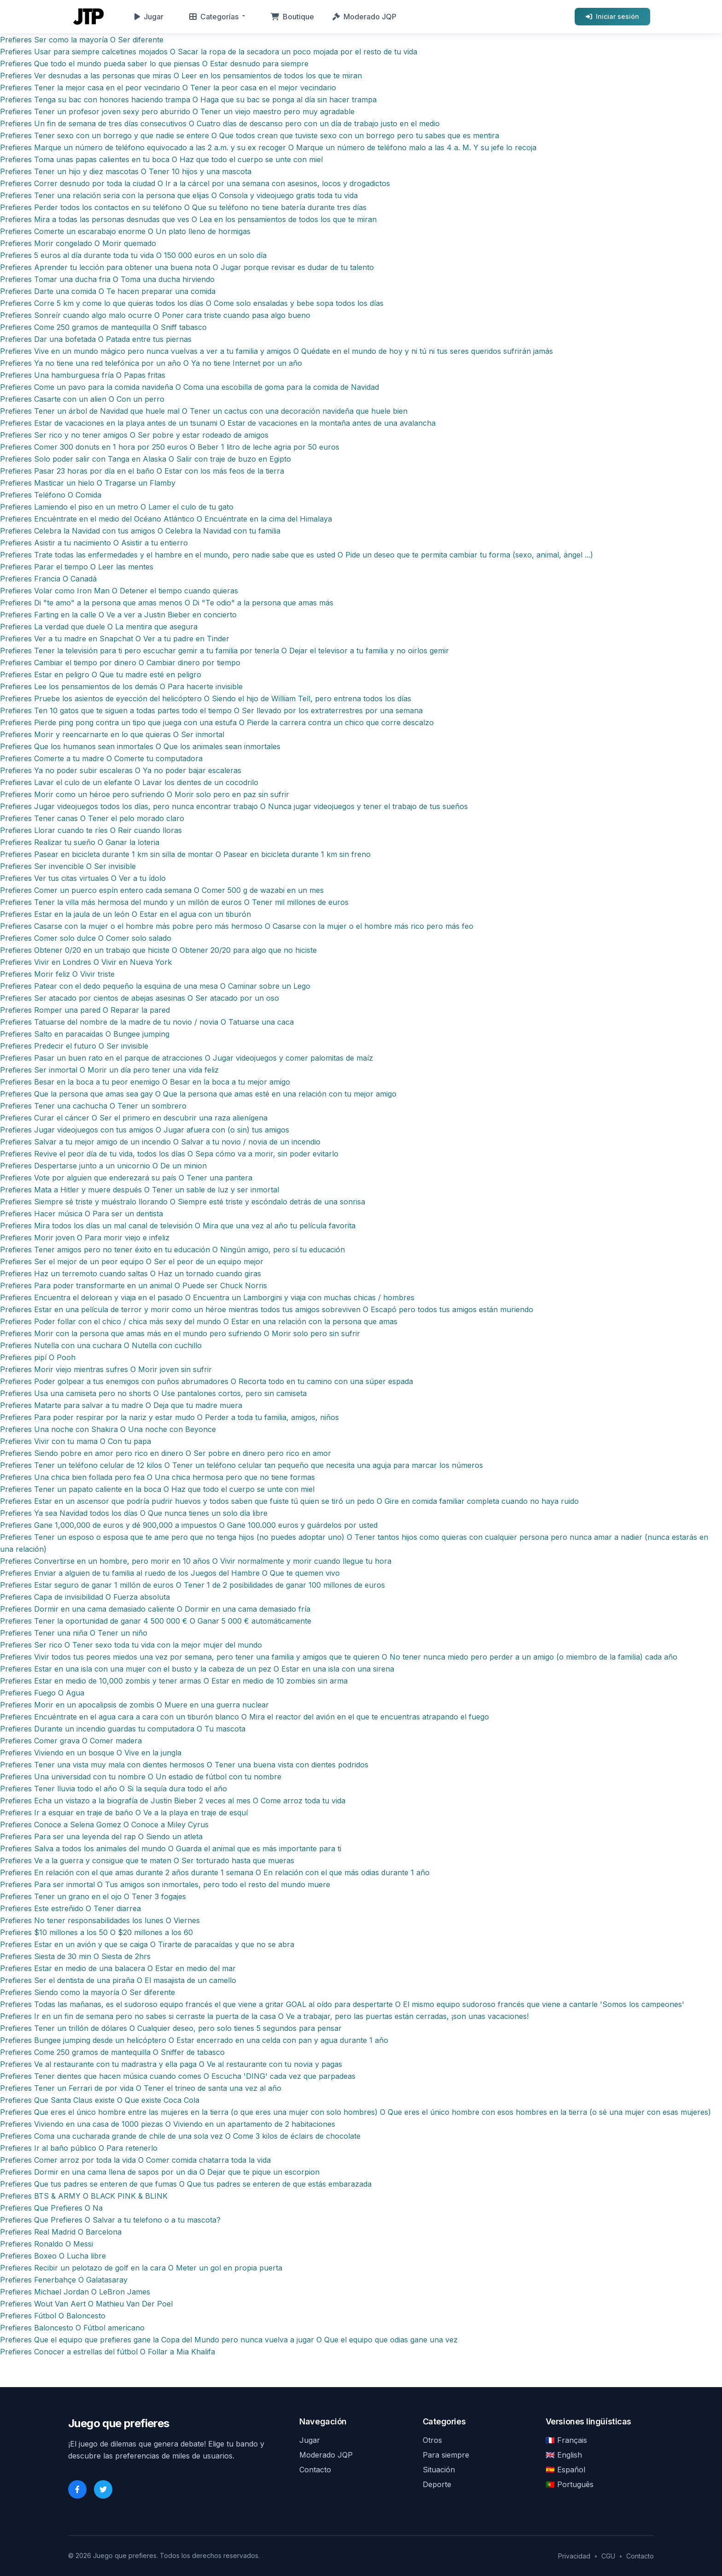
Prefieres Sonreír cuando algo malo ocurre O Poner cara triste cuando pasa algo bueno (155, 315)
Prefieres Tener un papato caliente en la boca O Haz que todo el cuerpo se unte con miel (157, 1489)
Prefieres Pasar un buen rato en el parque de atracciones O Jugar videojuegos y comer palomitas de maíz (186, 1057)
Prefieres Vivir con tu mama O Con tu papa (75, 1441)
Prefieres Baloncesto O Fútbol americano (72, 2327)
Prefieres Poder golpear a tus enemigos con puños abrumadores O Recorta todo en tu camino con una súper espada (206, 1381)
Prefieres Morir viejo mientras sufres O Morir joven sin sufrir (106, 1369)
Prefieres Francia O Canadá (48, 578)
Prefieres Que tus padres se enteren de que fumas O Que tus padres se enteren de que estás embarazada (186, 2184)
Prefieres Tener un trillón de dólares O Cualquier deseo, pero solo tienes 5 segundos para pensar (171, 2028)
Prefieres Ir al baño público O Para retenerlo (78, 2148)
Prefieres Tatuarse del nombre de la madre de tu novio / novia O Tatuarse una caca (147, 1022)
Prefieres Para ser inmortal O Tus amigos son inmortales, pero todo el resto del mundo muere (165, 1884)
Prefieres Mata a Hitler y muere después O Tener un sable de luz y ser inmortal (139, 1189)
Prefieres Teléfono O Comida (50, 494)
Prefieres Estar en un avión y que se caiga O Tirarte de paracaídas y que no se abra (147, 1944)
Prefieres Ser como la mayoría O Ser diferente (81, 39)
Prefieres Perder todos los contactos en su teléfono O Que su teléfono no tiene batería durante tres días (183, 207)
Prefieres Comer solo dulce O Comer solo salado (85, 938)
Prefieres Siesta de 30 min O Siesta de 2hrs (75, 1956)
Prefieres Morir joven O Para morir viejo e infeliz (84, 1237)
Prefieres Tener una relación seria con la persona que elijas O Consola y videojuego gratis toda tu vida (179, 195)
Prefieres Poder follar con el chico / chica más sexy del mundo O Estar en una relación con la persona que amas (198, 1321)
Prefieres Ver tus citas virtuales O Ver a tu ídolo (83, 878)
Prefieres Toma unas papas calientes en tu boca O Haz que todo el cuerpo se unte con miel (161, 159)
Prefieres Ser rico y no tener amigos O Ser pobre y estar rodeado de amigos (134, 435)
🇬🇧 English (564, 2454)
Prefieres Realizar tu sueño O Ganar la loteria (79, 842)
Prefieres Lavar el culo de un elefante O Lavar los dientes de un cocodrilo (129, 782)
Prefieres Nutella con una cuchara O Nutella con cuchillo (101, 1345)
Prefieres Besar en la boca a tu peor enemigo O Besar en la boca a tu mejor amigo (145, 1081)
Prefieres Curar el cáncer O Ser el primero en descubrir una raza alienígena (134, 1117)
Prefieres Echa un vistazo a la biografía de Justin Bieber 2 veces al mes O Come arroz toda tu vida (172, 1800)
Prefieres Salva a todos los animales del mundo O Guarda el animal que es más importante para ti (170, 1848)
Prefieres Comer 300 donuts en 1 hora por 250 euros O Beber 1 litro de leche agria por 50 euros (169, 447)
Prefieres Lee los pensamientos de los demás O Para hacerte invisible (121, 686)
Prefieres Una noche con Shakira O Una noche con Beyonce (108, 1429)
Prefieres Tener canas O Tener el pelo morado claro (92, 818)
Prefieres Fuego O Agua (42, 1692)
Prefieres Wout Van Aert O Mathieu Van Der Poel (86, 2303)
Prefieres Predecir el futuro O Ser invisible (74, 1045)
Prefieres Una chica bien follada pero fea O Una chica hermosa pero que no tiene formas (157, 1477)
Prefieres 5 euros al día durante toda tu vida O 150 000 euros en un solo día (133, 255)
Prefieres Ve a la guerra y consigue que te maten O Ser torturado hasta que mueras (147, 1860)
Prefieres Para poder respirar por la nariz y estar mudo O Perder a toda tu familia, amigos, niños (169, 1417)
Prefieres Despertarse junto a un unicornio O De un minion (103, 1165)
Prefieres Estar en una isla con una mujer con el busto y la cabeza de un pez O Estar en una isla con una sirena (197, 1668)
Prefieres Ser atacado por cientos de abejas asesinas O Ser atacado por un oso (139, 998)
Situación (439, 2469)
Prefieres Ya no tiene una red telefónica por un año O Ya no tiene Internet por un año (151, 363)
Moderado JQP (364, 16)
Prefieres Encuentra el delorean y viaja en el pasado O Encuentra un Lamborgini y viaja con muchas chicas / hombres (207, 1297)
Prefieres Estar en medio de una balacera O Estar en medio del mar (118, 1968)
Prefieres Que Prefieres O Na (51, 2207)
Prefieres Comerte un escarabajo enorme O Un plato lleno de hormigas (125, 231)
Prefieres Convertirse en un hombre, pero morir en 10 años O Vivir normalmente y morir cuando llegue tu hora (195, 1561)
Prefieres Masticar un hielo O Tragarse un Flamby (87, 482)
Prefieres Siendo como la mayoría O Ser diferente (87, 1992)
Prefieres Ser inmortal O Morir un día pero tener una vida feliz (109, 1069)
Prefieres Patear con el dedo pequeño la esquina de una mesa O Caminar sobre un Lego (155, 986)
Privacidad (574, 2556)
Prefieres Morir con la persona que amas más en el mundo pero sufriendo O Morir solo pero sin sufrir (180, 1333)
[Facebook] (77, 2489)
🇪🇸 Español (565, 2469)
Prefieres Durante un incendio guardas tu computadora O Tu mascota (122, 1728)
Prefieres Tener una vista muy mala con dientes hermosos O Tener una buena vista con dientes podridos (184, 1764)
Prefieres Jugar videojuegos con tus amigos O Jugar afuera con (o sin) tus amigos (144, 1129)
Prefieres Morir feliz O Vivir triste (57, 974)
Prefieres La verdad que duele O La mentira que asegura (99, 626)
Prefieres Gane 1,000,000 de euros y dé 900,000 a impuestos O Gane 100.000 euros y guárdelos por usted (189, 1525)
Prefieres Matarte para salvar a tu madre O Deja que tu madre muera (121, 1405)
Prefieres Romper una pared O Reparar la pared (85, 1010)
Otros (432, 2440)
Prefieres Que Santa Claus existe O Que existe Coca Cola (99, 2100)
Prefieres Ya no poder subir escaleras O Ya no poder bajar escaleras (120, 770)
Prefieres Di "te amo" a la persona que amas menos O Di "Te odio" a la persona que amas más (166, 602)
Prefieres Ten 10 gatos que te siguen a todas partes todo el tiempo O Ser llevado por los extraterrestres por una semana (211, 710)
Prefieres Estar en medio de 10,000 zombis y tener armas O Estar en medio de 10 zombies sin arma (174, 1680)
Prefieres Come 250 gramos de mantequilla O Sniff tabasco (103, 327)
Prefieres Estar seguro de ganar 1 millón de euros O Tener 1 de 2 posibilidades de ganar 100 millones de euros (192, 1585)
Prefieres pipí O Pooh (38, 1357)
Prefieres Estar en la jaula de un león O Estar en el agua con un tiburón (125, 914)
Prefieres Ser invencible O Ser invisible (68, 866)
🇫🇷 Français (566, 2440)
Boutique (292, 16)
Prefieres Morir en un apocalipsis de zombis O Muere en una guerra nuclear (134, 1704)
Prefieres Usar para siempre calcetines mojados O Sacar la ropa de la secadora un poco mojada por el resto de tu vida (208, 51)
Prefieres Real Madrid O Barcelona (61, 2231)
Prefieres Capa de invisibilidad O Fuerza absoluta (85, 1597)
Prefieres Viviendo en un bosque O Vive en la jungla (90, 1752)
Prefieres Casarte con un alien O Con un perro (82, 399)
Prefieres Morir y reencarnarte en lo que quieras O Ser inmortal (112, 734)
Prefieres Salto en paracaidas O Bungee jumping (84, 1034)
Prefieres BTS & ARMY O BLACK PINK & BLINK (84, 2195)
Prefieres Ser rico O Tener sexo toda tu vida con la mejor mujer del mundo (131, 1644)
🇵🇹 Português (570, 2484)
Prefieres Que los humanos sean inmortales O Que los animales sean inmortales (140, 746)
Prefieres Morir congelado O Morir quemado (78, 243)
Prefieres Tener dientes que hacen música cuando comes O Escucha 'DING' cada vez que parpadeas (177, 2076)
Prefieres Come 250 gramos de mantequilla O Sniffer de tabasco (112, 2052)
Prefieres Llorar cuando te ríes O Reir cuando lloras (91, 830)
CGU (608, 2556)
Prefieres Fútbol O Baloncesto (52, 2315)
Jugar (148, 16)
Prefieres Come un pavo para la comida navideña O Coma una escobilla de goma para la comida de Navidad (189, 387)
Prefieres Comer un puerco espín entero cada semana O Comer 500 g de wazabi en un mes (162, 890)
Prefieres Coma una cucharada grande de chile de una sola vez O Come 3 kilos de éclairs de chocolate (180, 2136)
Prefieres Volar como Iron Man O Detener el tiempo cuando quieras (119, 590)
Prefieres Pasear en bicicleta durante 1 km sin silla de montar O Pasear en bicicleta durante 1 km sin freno (185, 854)
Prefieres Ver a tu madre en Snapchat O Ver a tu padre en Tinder (114, 638)
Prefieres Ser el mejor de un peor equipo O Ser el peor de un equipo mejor (131, 1261)
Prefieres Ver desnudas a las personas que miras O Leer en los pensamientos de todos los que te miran (181, 75)
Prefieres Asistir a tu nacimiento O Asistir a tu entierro (94, 542)
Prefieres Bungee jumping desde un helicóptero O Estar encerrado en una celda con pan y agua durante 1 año (194, 2040)
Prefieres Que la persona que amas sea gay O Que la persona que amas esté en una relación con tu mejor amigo (198, 1093)
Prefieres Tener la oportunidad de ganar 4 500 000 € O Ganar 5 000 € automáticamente (155, 1620)
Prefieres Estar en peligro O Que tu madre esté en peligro (100, 674)
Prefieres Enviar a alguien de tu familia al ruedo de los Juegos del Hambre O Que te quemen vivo (170, 1573)
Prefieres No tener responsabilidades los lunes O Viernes (100, 1920)
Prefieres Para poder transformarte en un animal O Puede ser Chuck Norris (133, 1285)
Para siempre (446, 2454)
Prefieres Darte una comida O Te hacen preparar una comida (107, 291)
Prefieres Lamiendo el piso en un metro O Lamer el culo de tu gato (116, 506)
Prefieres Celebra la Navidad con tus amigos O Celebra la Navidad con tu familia (140, 530)
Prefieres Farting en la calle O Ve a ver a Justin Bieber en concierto (118, 614)
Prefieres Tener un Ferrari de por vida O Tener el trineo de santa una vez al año (140, 2088)
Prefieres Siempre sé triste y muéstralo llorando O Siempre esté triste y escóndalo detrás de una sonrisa (182, 1201)
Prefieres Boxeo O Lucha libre (53, 2255)
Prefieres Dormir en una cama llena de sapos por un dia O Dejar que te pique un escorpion (160, 2172)
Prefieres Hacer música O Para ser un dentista (81, 1213)
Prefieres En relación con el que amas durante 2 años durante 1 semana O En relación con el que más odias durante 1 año (215, 1872)
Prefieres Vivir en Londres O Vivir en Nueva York (86, 962)
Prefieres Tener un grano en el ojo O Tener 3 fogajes (93, 1896)
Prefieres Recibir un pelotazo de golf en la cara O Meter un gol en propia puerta (141, 2267)
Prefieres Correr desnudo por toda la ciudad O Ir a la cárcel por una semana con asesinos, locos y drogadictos (195, 183)
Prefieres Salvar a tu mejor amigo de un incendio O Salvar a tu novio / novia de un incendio (160, 1141)
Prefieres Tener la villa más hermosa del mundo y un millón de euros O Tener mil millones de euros (174, 902)
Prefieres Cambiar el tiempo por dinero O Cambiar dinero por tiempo (120, 662)
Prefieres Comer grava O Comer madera (71, 1740)
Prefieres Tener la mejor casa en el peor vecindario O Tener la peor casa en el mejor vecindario (168, 87)
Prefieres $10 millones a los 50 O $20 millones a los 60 (96, 1932)
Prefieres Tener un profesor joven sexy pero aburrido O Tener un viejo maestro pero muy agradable (177, 111)
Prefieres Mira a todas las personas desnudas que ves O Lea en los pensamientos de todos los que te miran (188, 219)
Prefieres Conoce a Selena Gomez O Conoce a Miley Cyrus (104, 1824)
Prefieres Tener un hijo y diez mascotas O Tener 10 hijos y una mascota (125, 171)
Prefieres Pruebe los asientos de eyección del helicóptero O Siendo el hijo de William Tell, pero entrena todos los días (205, 698)
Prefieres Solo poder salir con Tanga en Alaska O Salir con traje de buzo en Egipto (145, 459)
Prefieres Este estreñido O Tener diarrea (70, 1908)
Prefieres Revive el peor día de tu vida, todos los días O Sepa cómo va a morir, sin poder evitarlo (169, 1153)
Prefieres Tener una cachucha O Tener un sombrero (93, 1105)
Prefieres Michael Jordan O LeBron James (75, 2291)
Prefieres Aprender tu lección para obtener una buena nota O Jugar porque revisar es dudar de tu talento (187, 267)
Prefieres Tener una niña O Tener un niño (73, 1632)
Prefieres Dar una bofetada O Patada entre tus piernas (96, 339)
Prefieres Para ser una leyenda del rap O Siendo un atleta (101, 1836)
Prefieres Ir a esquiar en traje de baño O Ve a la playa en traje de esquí (124, 1812)
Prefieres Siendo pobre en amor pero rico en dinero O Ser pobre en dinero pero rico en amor (165, 1453)
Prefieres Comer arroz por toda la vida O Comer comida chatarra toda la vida (135, 2160)
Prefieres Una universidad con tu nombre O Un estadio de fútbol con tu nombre (140, 1776)
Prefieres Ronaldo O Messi (46, 2243)
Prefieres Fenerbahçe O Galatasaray (64, 2279)
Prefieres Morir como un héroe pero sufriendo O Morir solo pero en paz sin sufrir (144, 794)
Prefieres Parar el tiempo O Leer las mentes (76, 566)
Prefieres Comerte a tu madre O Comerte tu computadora (101, 758)
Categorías (214, 16)
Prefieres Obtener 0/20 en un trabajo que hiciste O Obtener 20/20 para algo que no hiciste (158, 950)
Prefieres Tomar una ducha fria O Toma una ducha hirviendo (107, 279)
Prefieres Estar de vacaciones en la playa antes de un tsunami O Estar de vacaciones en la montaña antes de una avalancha (218, 423)
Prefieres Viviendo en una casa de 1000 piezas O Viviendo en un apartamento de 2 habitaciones (167, 2124)
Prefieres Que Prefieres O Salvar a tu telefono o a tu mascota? (110, 2219)
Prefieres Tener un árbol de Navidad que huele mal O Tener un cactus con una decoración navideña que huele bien (204, 411)
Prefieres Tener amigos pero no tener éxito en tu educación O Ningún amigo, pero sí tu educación (172, 1249)
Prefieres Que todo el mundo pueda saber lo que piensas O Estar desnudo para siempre (154, 63)
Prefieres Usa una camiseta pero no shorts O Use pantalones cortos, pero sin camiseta (153, 1393)
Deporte (437, 2484)
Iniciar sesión (612, 16)
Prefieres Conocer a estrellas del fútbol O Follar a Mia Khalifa (107, 2351)
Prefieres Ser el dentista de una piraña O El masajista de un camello (118, 1980)
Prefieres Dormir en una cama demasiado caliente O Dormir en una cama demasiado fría (155, 1609)
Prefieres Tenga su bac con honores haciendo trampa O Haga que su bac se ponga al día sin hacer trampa (188, 99)
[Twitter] (103, 2489)
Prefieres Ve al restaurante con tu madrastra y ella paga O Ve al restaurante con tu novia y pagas (171, 2064)
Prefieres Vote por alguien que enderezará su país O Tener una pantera (126, 1177)
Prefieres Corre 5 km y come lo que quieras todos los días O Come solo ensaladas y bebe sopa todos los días (192, 303)
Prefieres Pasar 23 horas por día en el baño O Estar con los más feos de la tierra (142, 470)
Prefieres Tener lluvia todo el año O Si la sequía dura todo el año (113, 1788)
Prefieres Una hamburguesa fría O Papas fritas (82, 375)
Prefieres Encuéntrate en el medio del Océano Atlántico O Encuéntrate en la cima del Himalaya (166, 518)
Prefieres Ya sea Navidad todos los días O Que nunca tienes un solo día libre (134, 1513)
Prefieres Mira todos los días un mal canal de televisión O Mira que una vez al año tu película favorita (177, 1225)
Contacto (315, 2469)
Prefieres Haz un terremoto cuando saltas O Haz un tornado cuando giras (130, 1273)
